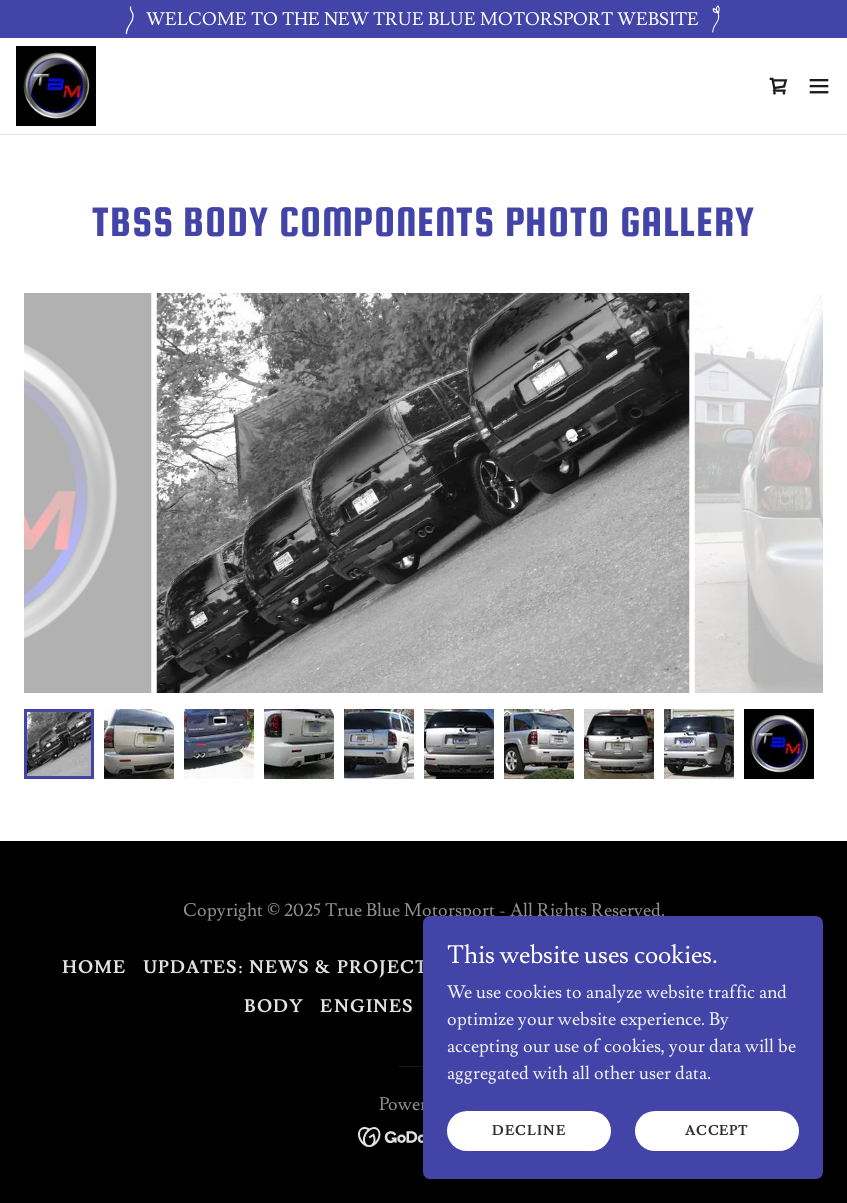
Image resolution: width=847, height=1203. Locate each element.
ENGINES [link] (367, 1006)
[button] (819, 86)
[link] (56, 86)
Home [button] (94, 967)
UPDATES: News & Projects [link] (292, 967)
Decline (528, 1131)
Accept (717, 1131)
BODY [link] (274, 1006)
